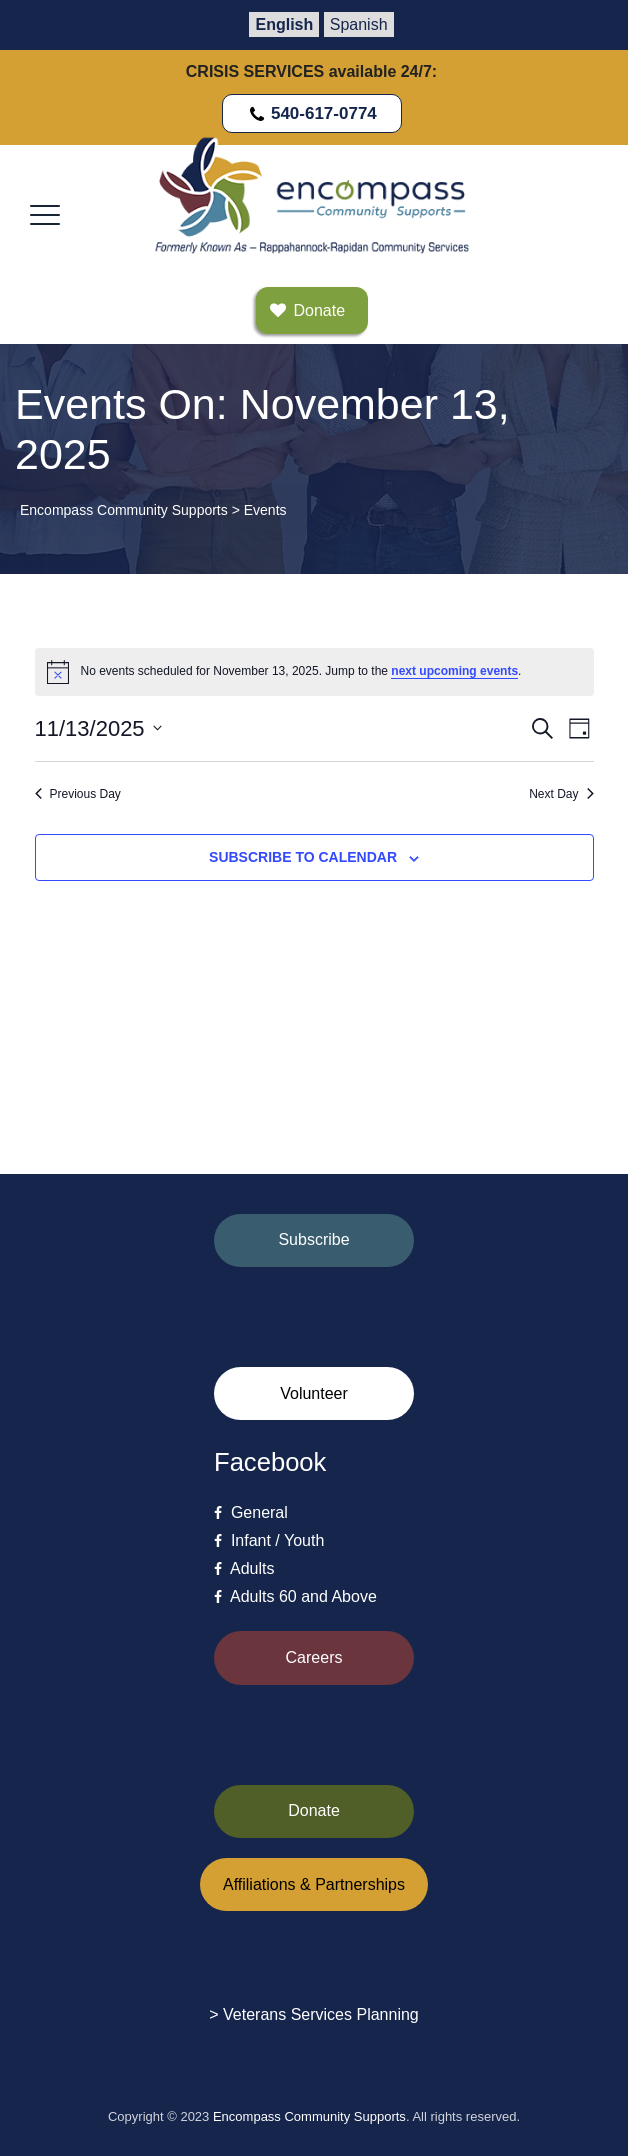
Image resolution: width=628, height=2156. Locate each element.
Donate (314, 1810)
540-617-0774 (311, 113)
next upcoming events (454, 671)
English (284, 24)
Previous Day (78, 794)
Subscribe (313, 1239)
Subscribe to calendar (303, 857)
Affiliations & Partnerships (314, 1884)
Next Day (561, 794)
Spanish (359, 24)
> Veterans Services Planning (313, 2014)
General (251, 1512)
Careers (314, 1657)
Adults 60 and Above (295, 1596)
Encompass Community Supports (309, 2116)
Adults (244, 1568)
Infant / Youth (269, 1540)
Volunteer (314, 1393)
